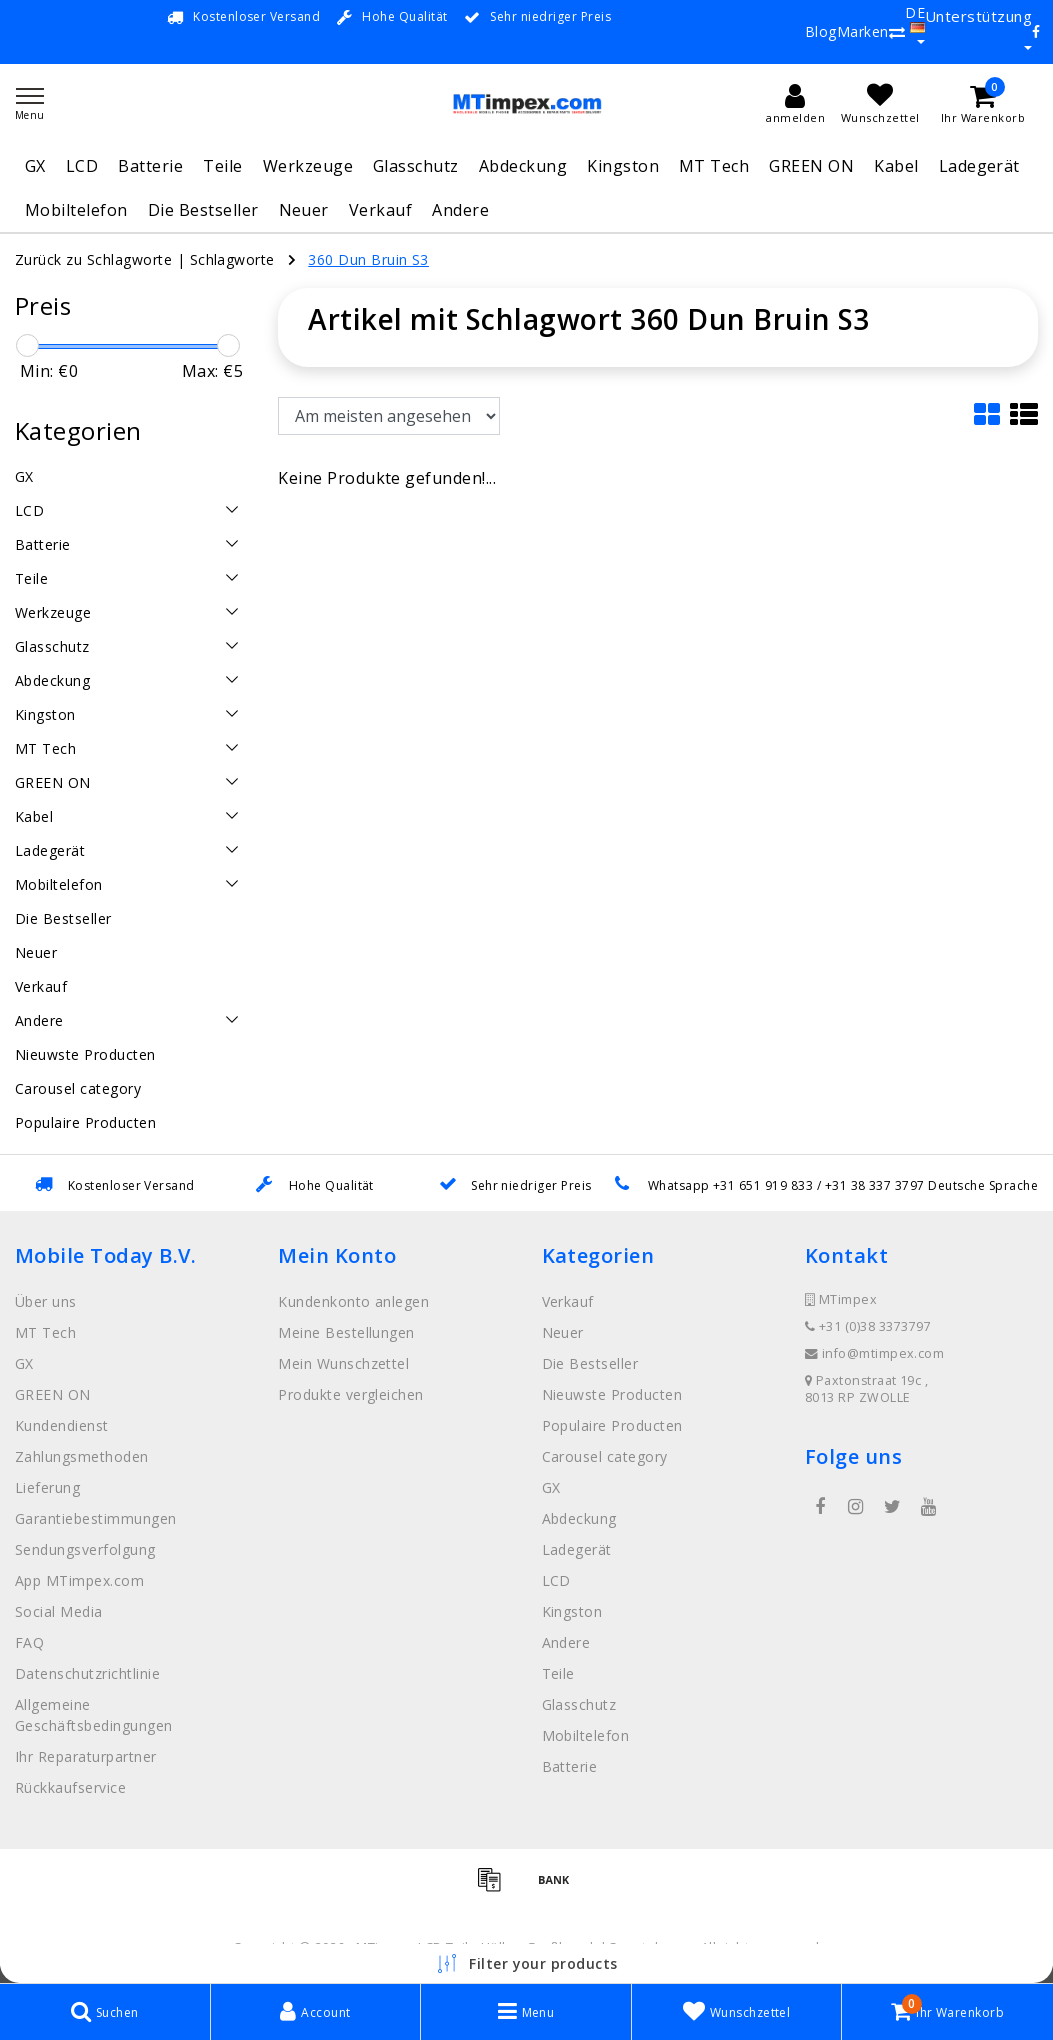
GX (35, 166)
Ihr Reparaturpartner (86, 1756)
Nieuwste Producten (612, 1394)
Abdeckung (523, 166)
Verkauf (380, 210)
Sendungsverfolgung (85, 1549)
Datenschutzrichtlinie (87, 1673)
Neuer (304, 210)
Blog (821, 31)
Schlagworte (232, 259)
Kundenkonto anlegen (353, 1301)
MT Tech (714, 166)
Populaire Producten (612, 1425)
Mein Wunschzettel (343, 1363)
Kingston (623, 166)
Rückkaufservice (70, 1787)
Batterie (150, 166)
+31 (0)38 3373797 (868, 1326)
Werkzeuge (308, 166)
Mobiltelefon (76, 210)
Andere (460, 210)
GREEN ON (811, 166)
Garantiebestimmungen (96, 1518)
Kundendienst (62, 1425)
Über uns (46, 1301)
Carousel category (605, 1456)
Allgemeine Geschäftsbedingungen (94, 1715)
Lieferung (47, 1487)
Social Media (59, 1611)
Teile (222, 166)
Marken (863, 31)
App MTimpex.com (79, 1580)
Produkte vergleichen (351, 1394)
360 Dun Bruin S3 (368, 259)
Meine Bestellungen (346, 1332)
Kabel (896, 166)
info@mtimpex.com (875, 1353)
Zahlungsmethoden (82, 1456)
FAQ (29, 1642)
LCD (82, 166)
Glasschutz (416, 166)
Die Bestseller (203, 210)
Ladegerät (979, 166)
